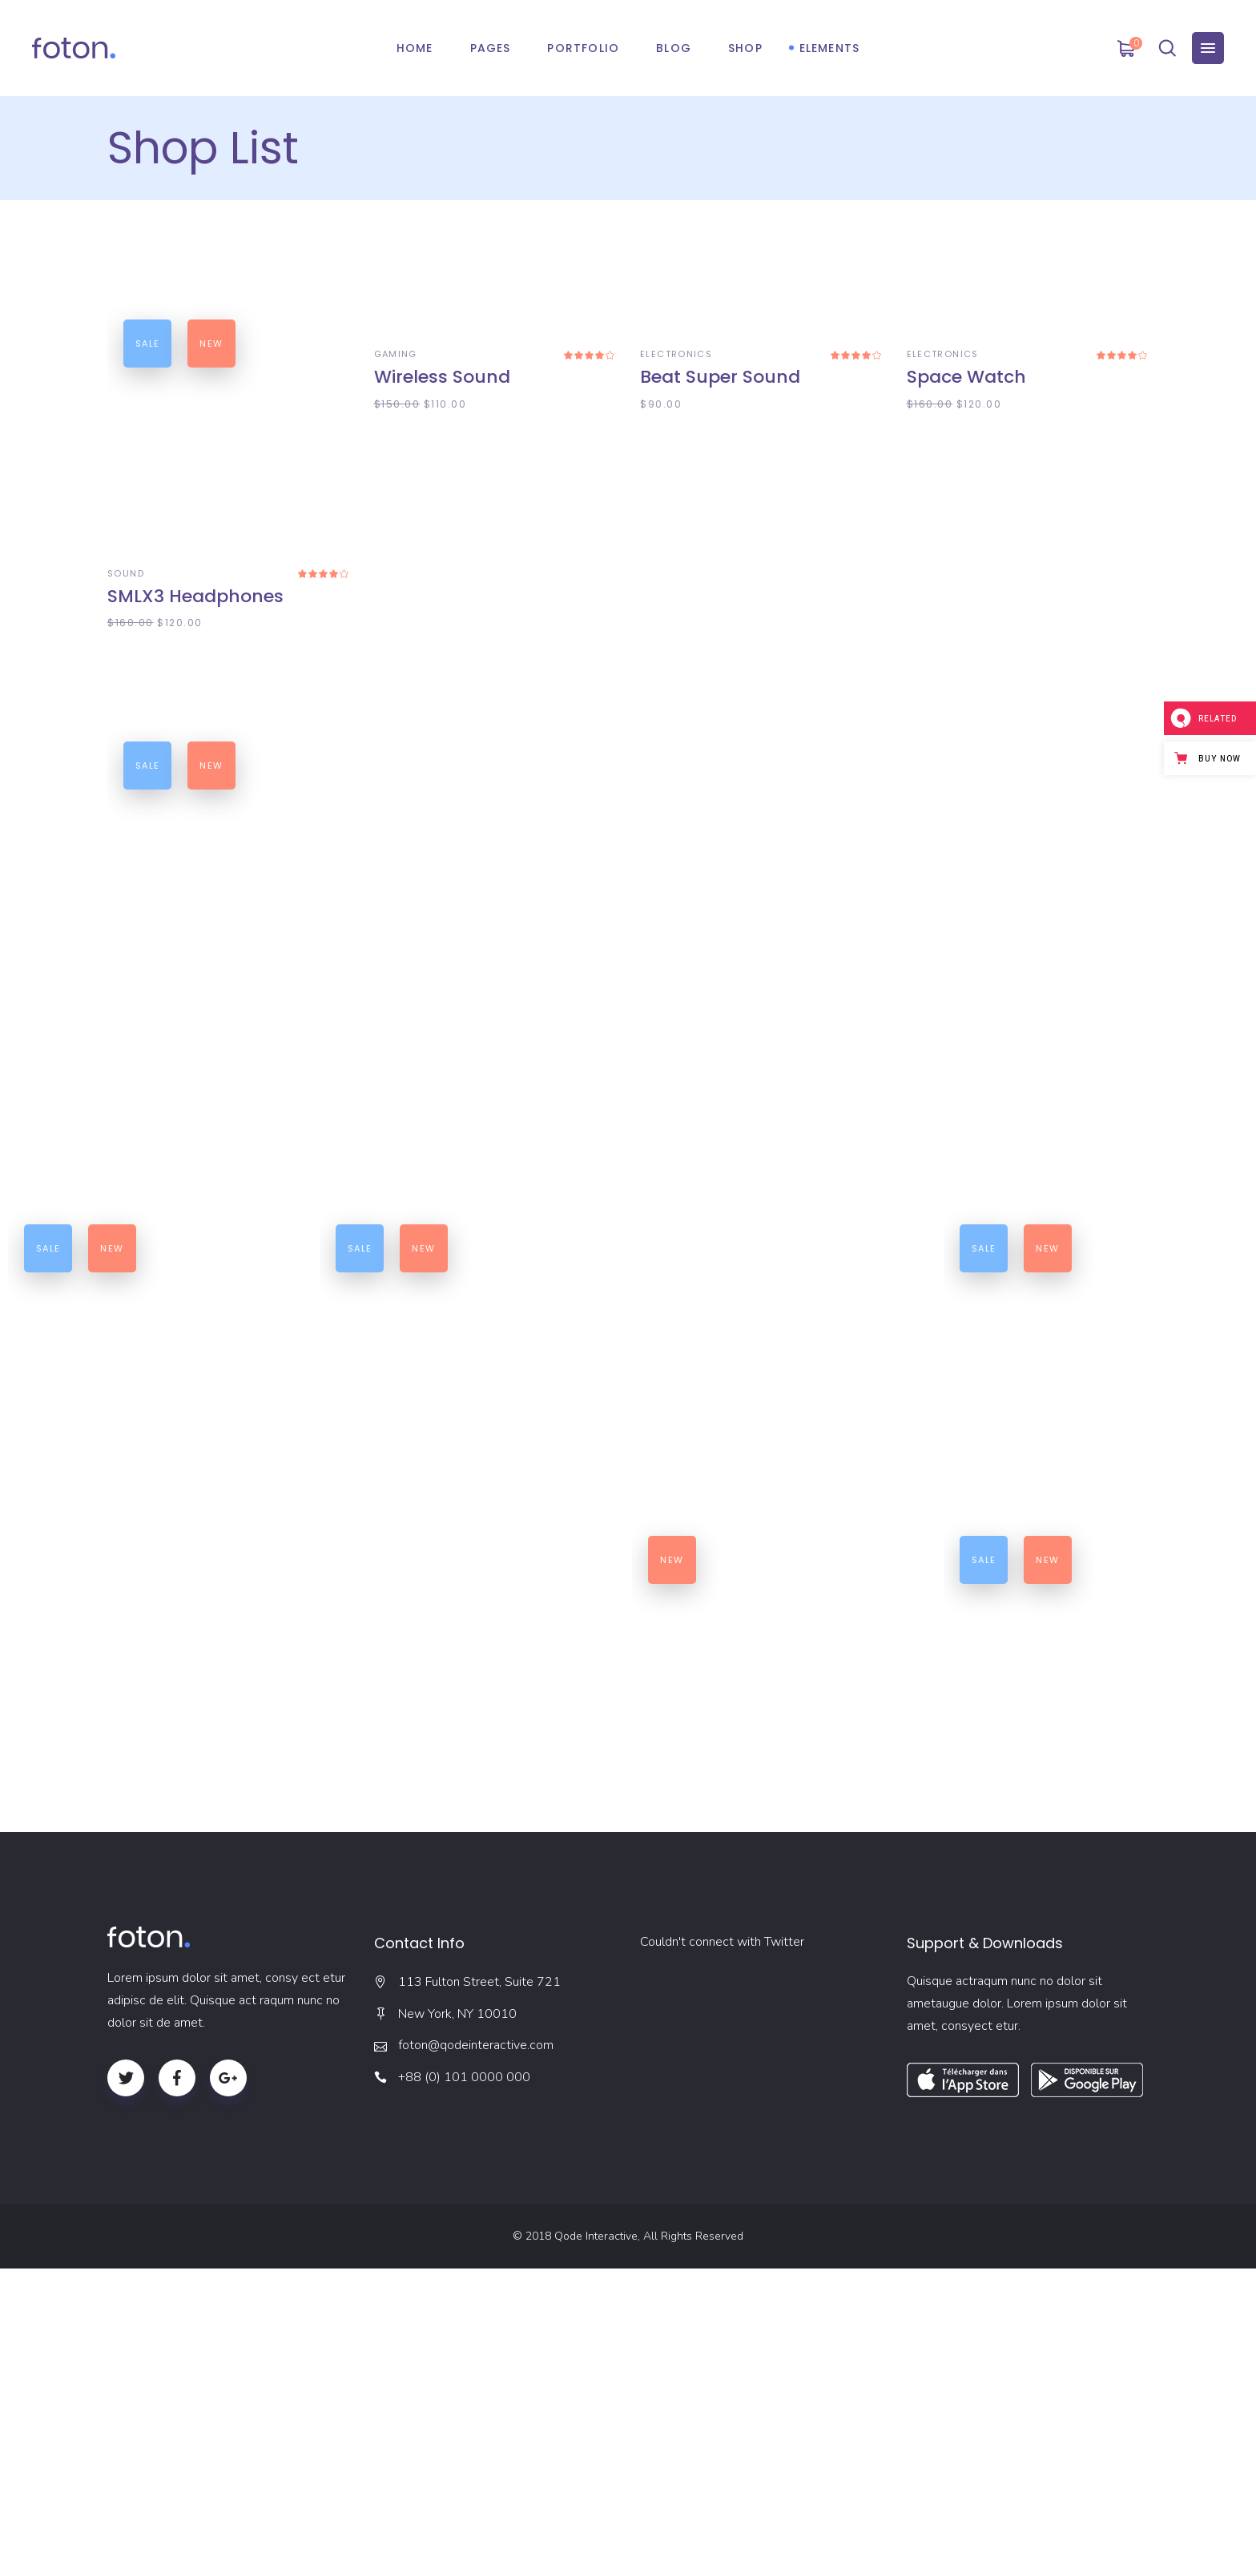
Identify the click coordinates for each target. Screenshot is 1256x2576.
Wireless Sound (442, 596)
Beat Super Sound (720, 596)
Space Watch (966, 596)
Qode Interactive (596, 2543)
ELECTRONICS (676, 573)
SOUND (125, 573)
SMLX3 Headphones (195, 596)
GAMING (395, 573)
